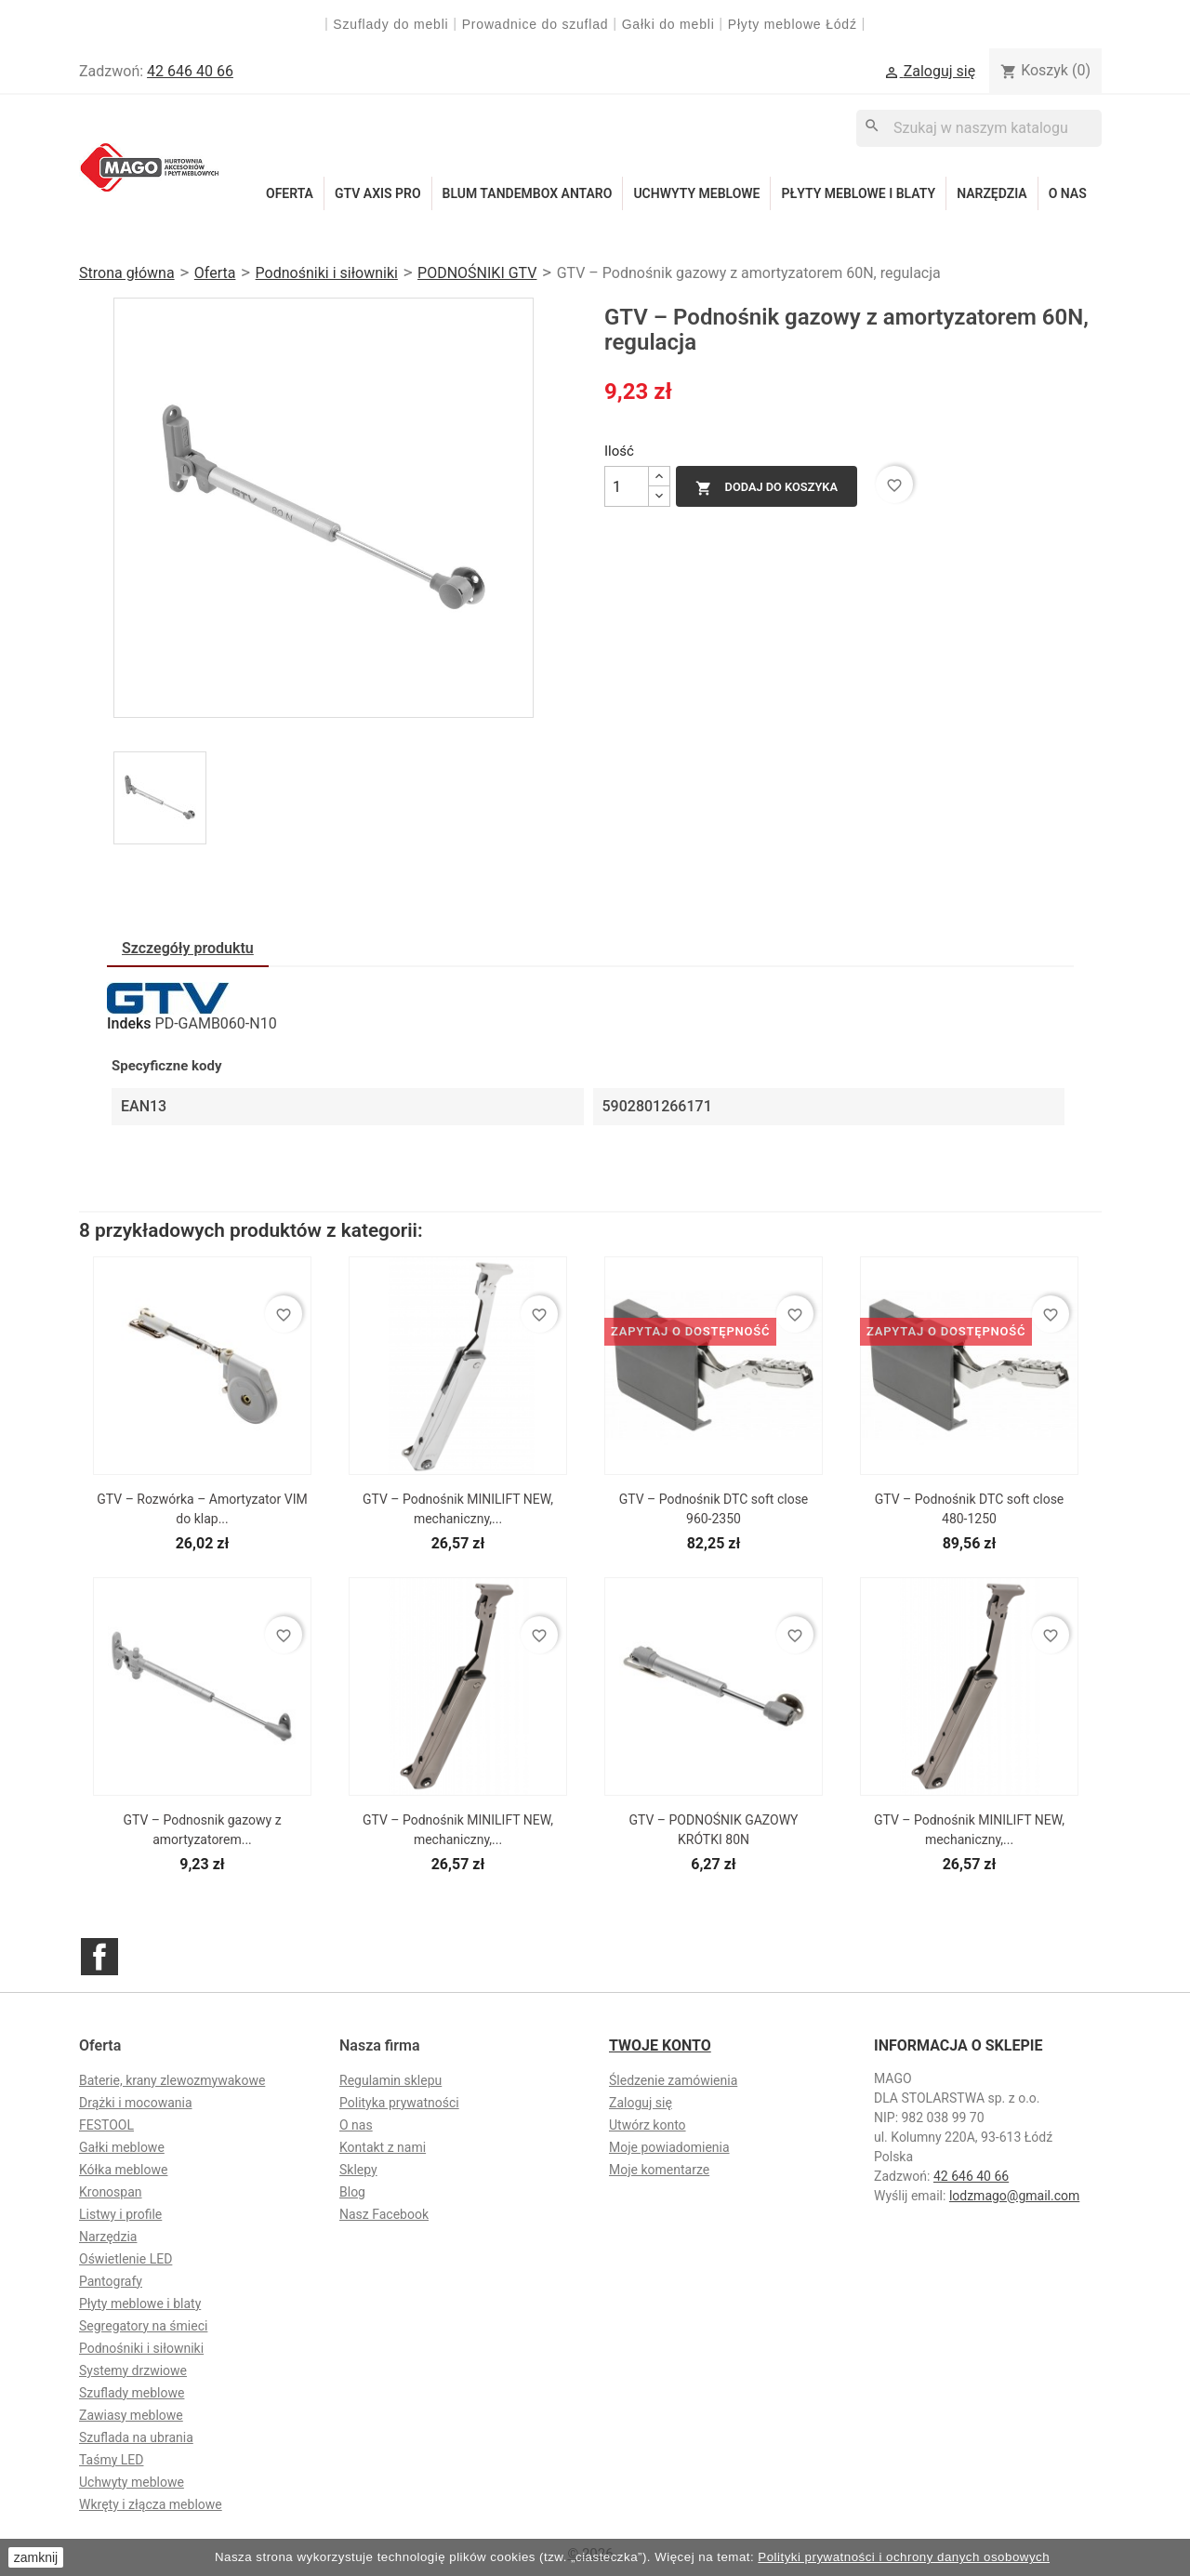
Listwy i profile (120, 2214)
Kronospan (110, 2191)
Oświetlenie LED (125, 2258)
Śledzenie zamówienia (673, 2080)
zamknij (36, 2557)
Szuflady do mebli (390, 24)
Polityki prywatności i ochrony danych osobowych (904, 2557)
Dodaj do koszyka (766, 488)
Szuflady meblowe (131, 2392)
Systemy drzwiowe (133, 2370)
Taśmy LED (111, 2459)
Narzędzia (992, 193)
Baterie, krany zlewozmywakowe (172, 2080)
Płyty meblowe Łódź (795, 24)
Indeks (129, 1023)
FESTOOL (106, 2125)
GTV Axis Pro (378, 193)
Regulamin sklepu (390, 2080)
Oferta (289, 193)
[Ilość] (626, 486)
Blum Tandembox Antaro (528, 193)
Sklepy (358, 2169)
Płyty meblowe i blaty (858, 193)
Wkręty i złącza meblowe (150, 2504)
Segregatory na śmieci (143, 2325)
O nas (1068, 193)
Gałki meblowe (122, 2147)
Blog (352, 2191)
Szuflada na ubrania (136, 2437)
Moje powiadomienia (669, 2147)
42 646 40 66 (190, 71)
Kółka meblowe (123, 2169)
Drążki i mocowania (135, 2102)
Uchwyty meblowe (696, 193)
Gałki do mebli (668, 24)
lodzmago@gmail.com (1014, 2195)
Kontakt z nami (382, 2147)
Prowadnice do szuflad (535, 24)
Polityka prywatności (399, 2102)
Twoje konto (660, 2045)
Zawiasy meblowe (131, 2415)
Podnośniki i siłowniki (141, 2348)
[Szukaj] (979, 128)
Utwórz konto (647, 2125)
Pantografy (110, 2281)
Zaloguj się (640, 2102)
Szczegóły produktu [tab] (188, 948)
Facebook (99, 1956)
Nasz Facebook (384, 2214)
